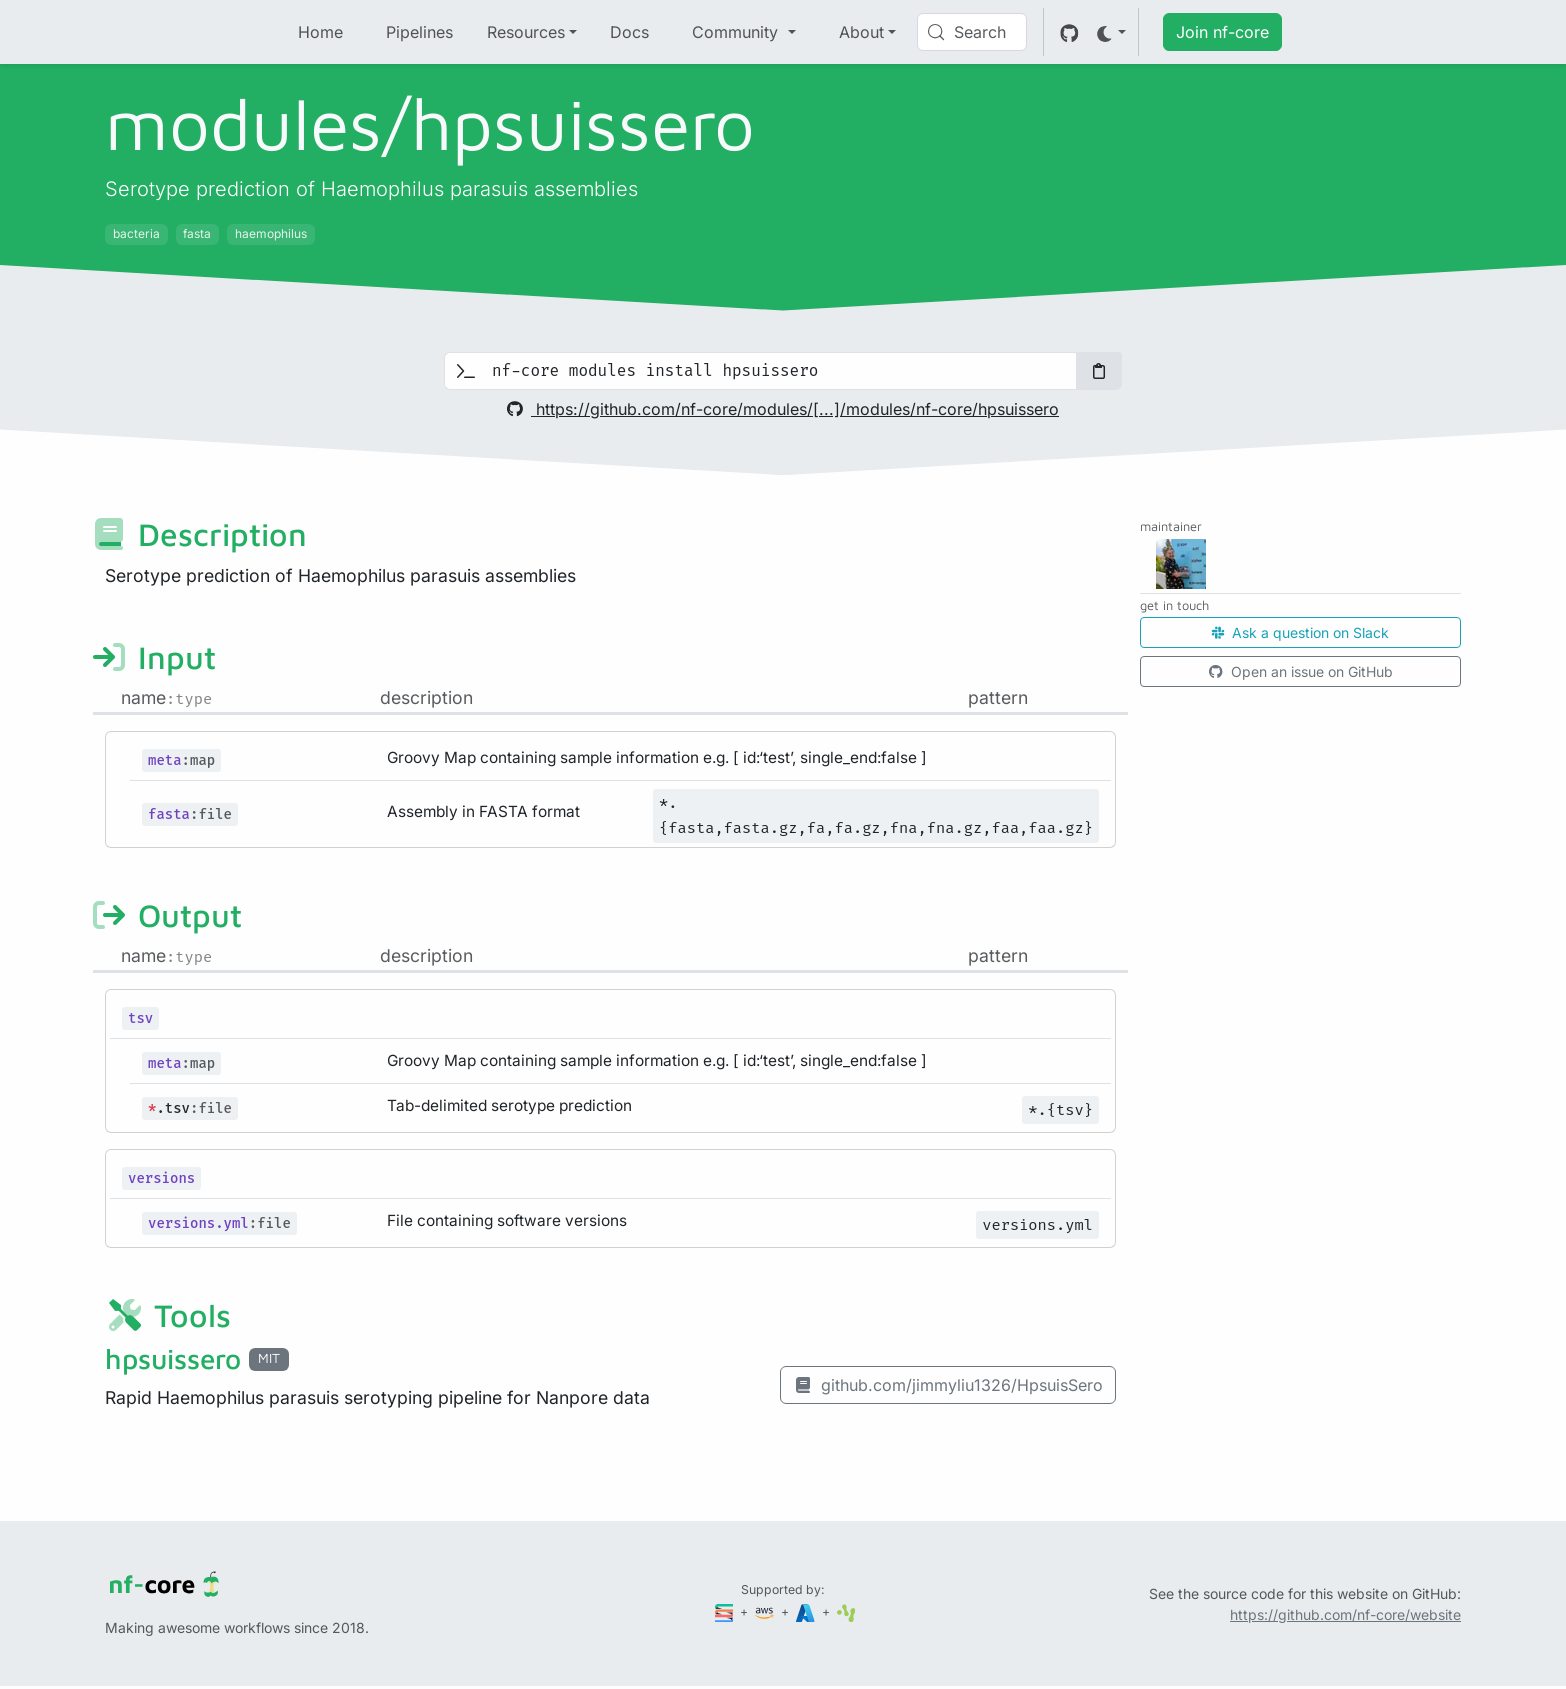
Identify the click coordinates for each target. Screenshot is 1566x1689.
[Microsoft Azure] (807, 1611)
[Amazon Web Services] (766, 1611)
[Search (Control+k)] (972, 32)
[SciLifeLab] (846, 1611)
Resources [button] (526, 32)
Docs (629, 32)
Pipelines (419, 32)
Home (320, 32)
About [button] (861, 32)
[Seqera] (726, 1611)
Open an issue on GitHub (1301, 671)
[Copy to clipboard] (1099, 371)
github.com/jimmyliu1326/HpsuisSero (948, 1385)
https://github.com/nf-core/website (1345, 1614)
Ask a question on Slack (1300, 632)
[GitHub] (1069, 32)
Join (1222, 32)
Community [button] (737, 32)
